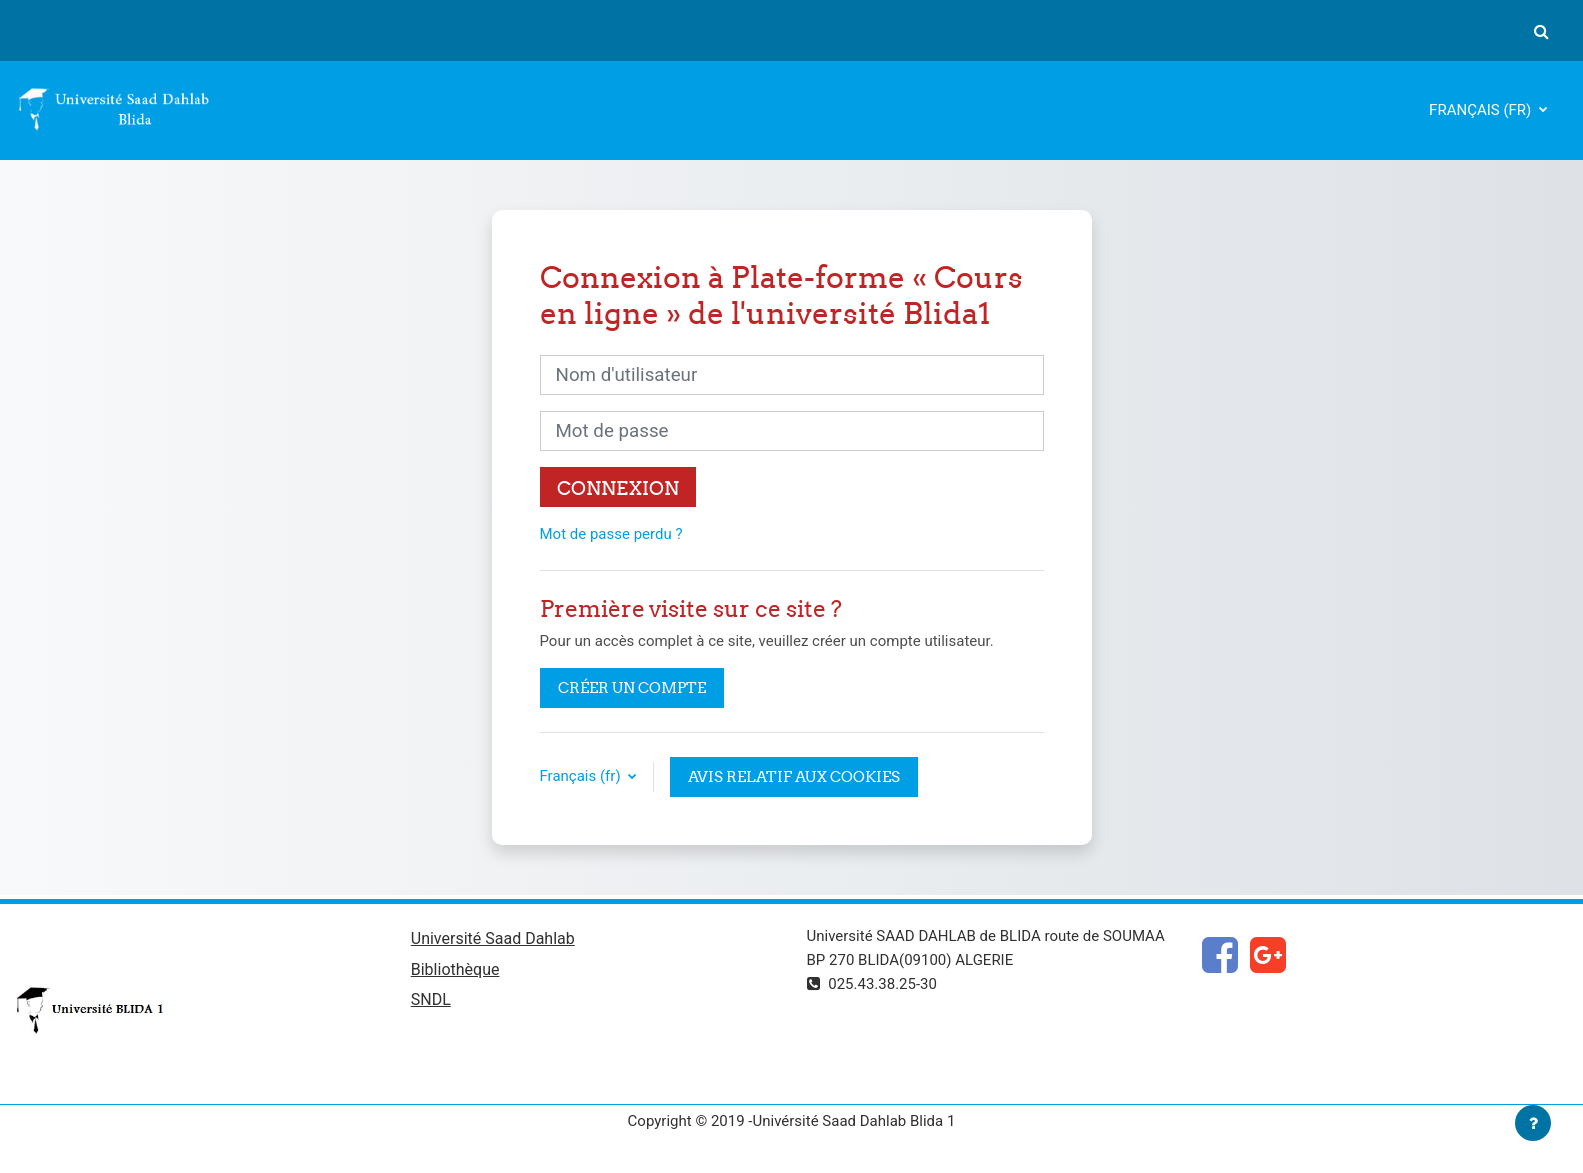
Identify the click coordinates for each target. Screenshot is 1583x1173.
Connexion (618, 488)
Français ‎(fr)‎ (1482, 110)
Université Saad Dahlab (493, 938)
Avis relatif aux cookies (794, 776)
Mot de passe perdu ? (611, 534)
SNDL (431, 999)
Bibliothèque (455, 969)
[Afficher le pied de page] (1533, 1123)
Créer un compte (632, 687)
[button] (1541, 31)
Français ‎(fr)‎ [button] (582, 776)
